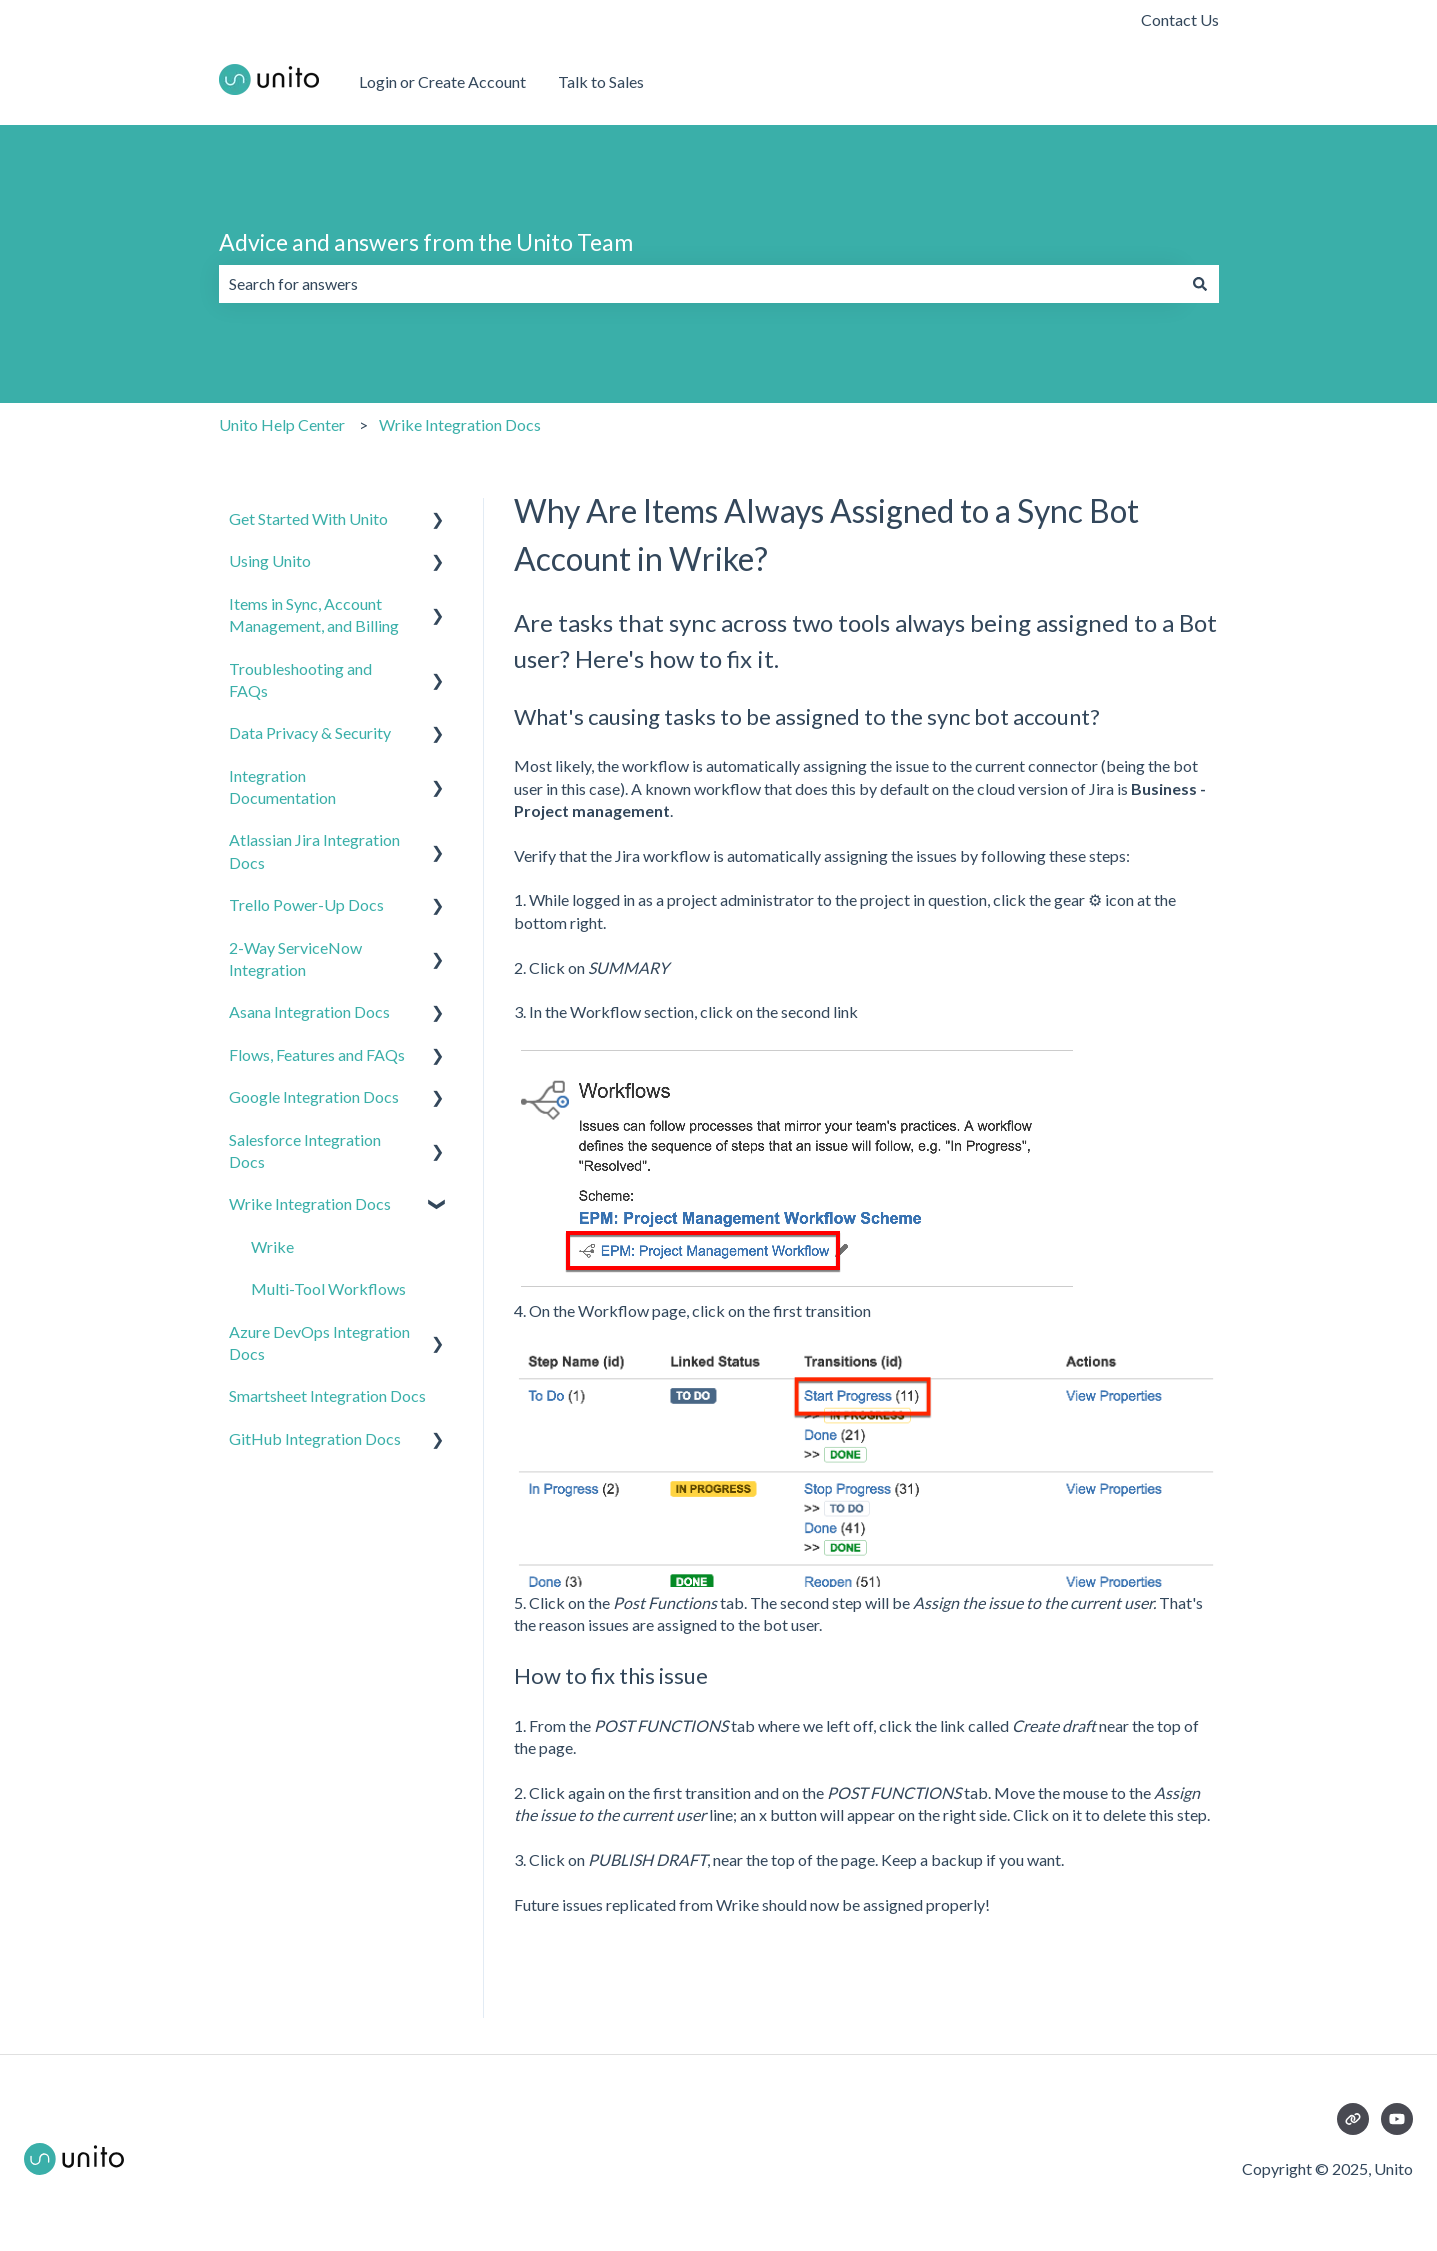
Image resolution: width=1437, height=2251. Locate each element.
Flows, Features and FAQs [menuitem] (317, 1054)
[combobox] (700, 284)
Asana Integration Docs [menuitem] (309, 1011)
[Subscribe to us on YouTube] (1397, 2119)
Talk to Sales (601, 81)
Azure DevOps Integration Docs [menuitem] (319, 1342)
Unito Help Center (282, 424)
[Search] (1200, 284)
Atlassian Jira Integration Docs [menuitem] (314, 850)
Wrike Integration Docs (460, 424)
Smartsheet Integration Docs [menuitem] (327, 1395)
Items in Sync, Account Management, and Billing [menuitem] (314, 614)
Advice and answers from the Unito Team (426, 242)
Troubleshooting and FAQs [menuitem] (300, 679)
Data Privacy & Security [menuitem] (310, 732)
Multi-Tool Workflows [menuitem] (328, 1288)
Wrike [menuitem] (272, 1246)
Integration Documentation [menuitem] (282, 786)
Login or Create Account (442, 81)
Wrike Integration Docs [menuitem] (310, 1203)
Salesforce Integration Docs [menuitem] (305, 1150)
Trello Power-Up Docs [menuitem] (306, 904)
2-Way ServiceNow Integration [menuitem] (295, 958)
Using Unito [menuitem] (270, 560)
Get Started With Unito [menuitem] (308, 518)
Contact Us (1180, 19)
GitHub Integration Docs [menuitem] (315, 1438)
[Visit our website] (1353, 2119)
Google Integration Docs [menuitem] (314, 1096)
